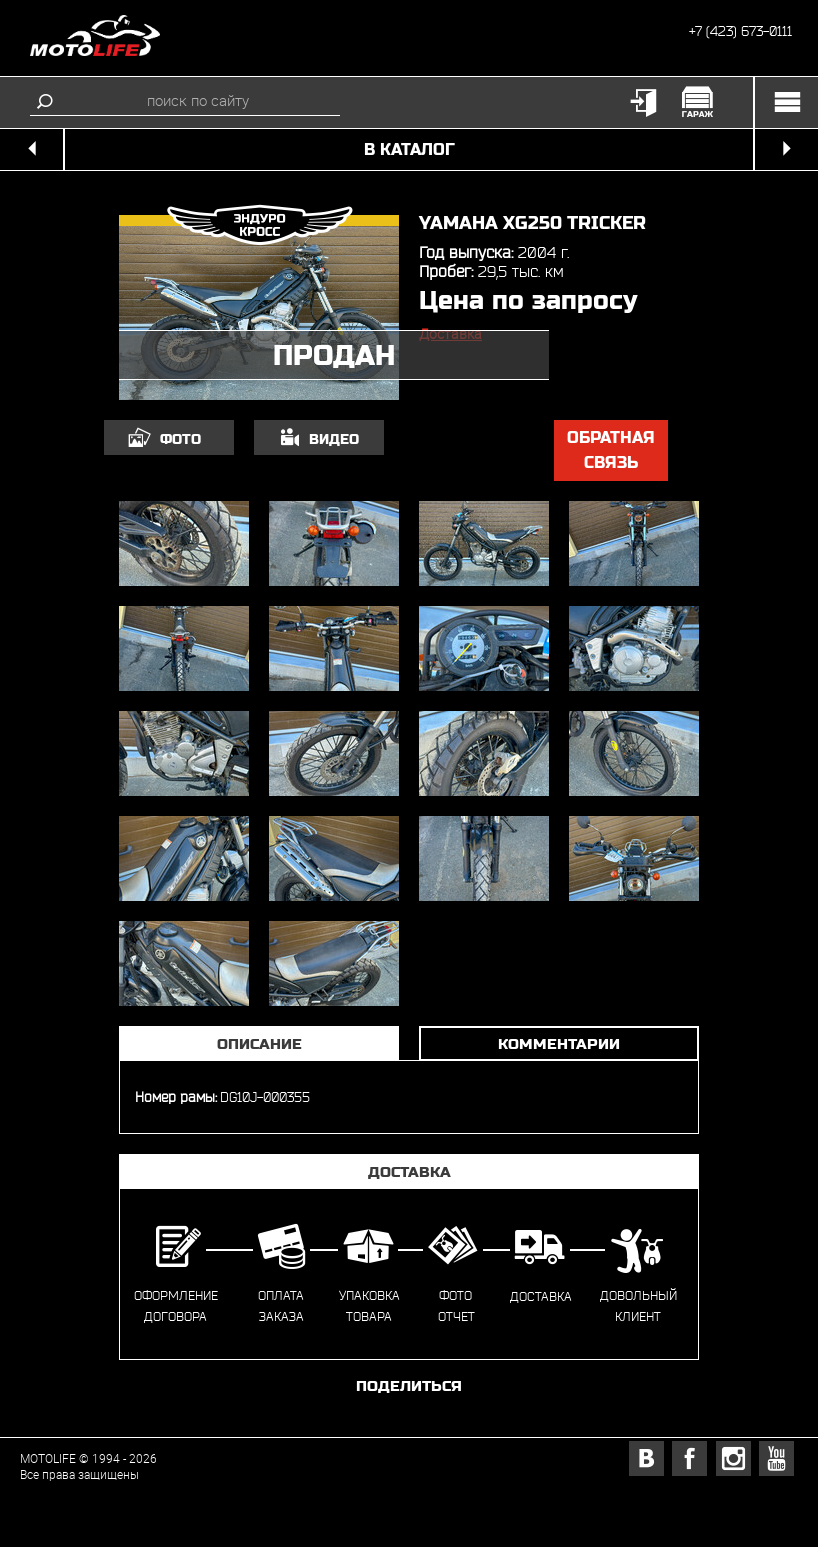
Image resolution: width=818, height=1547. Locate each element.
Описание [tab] (259, 1043)
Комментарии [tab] (559, 1043)
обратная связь (611, 450)
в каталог (409, 149)
